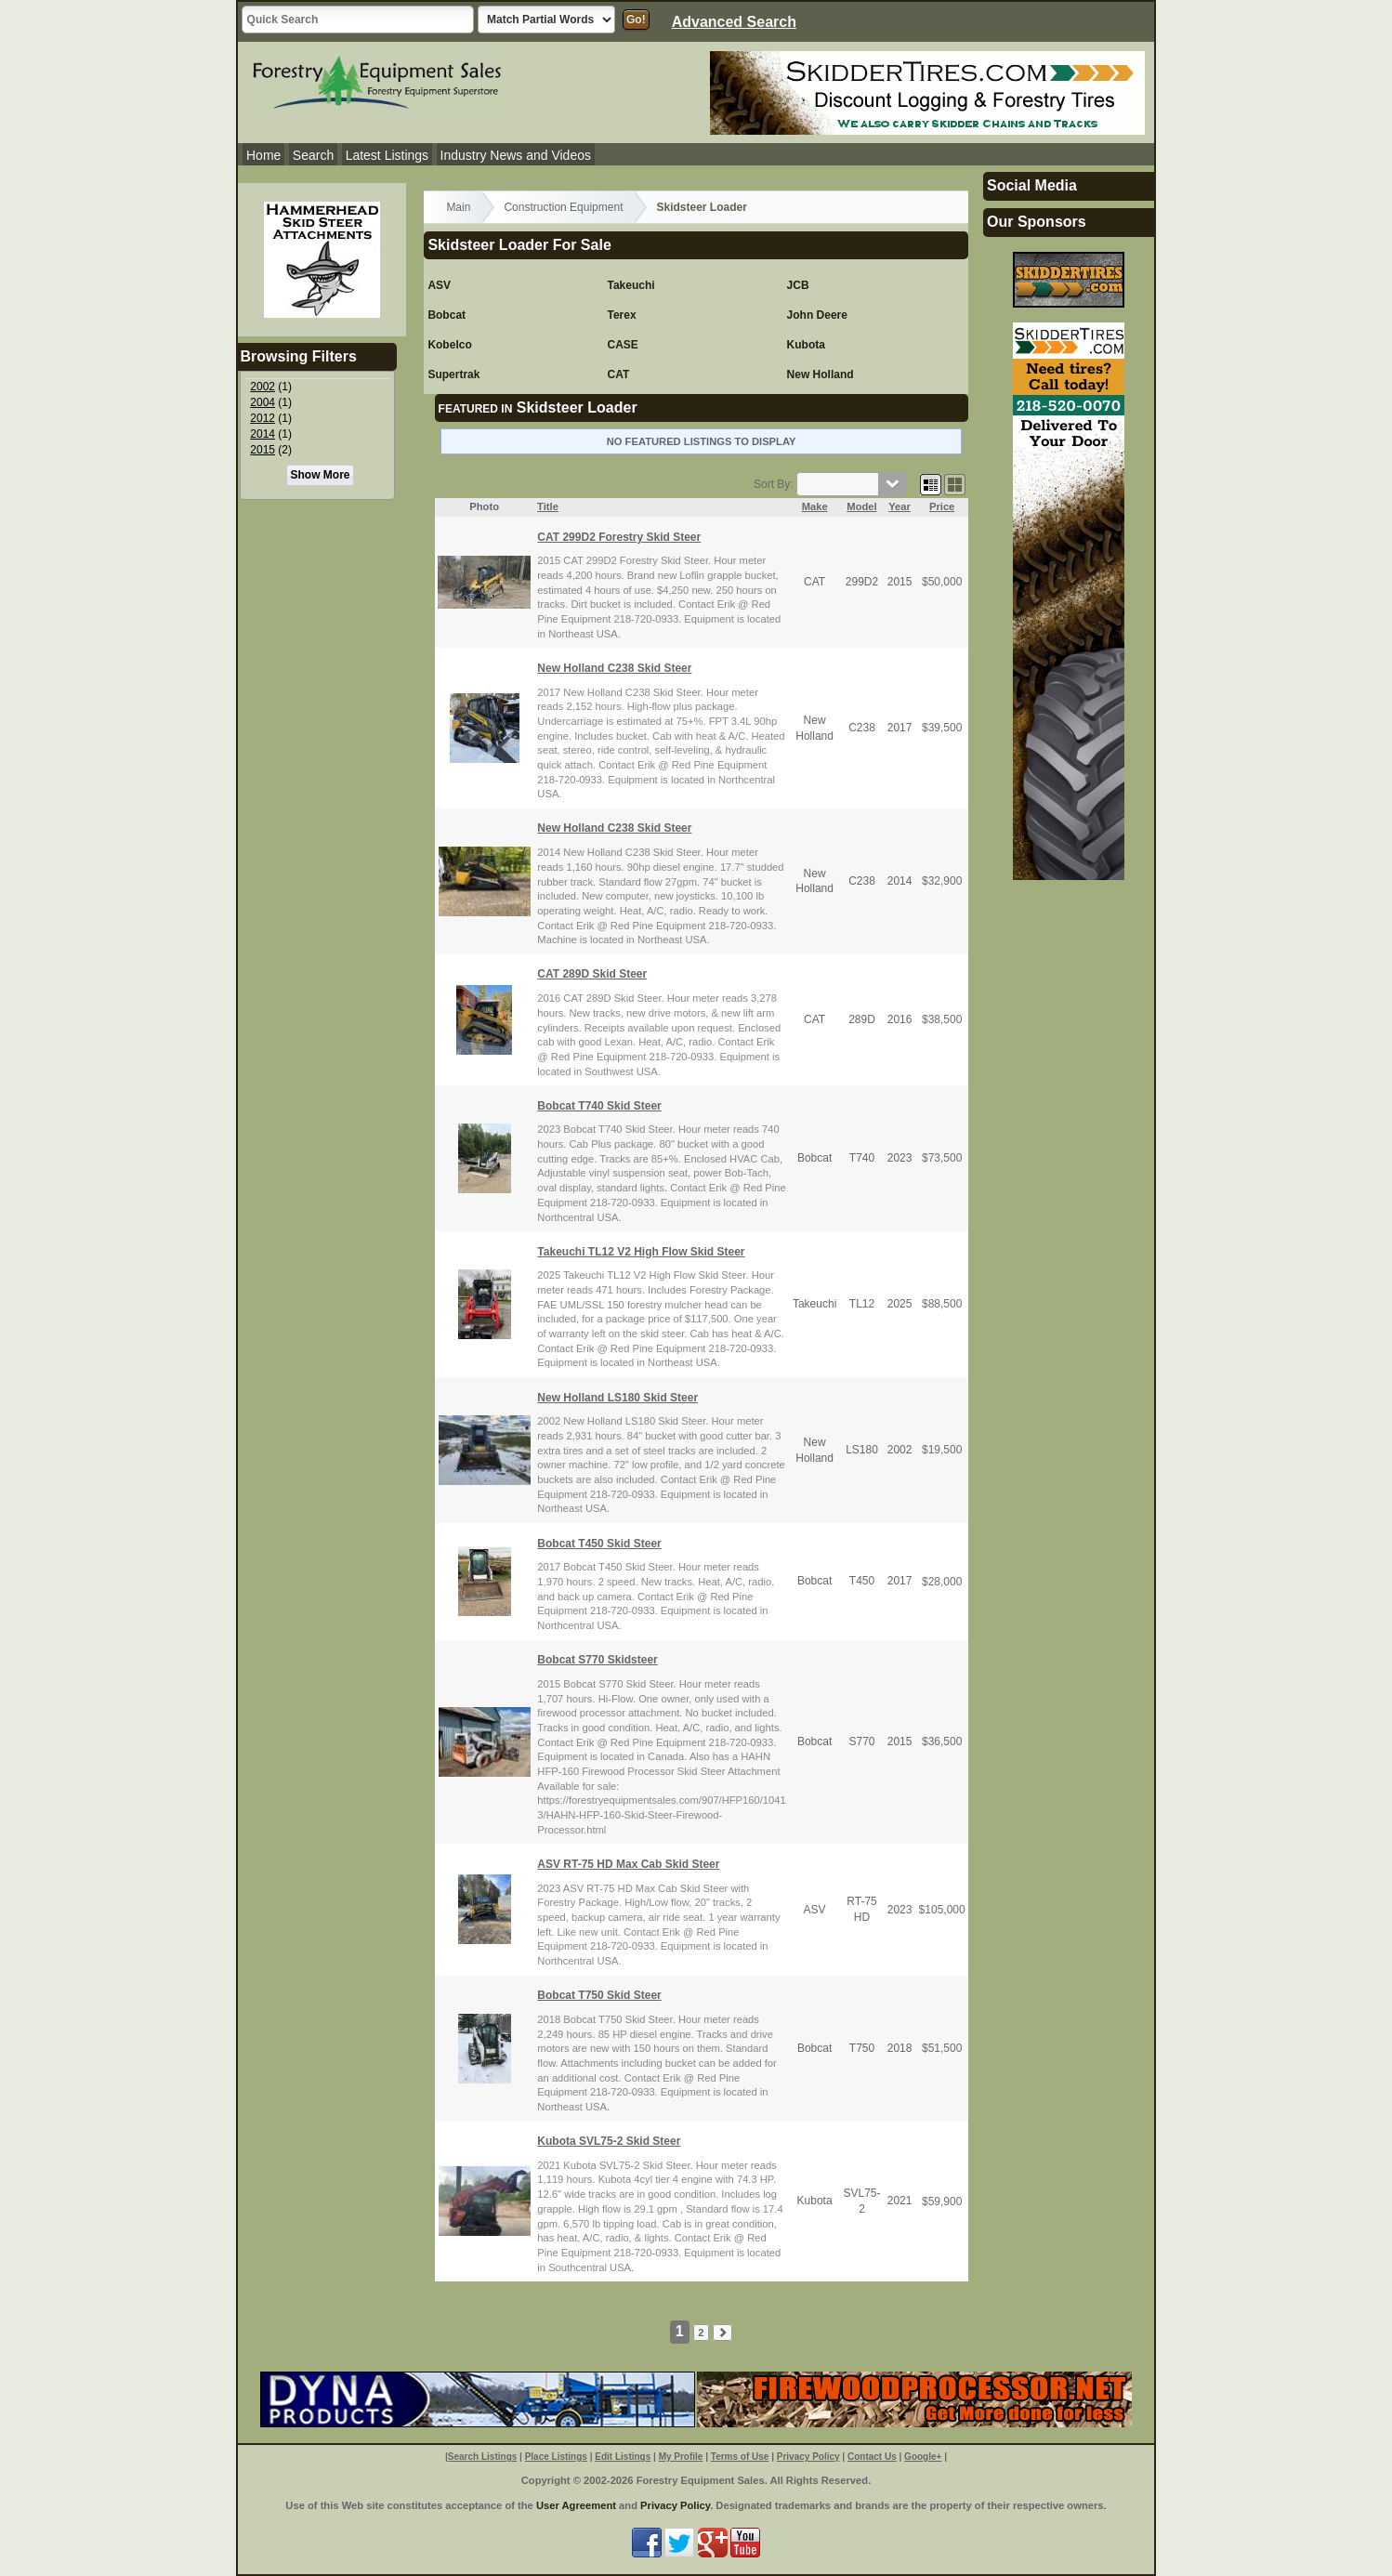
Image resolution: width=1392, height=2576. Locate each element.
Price (941, 506)
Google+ (922, 2456)
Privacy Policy (808, 2456)
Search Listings (482, 2456)
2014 (262, 433)
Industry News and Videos (515, 155)
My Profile (681, 2456)
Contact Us (872, 2456)
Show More (319, 474)
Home (263, 155)
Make (815, 506)
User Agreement (576, 2505)
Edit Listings (622, 2456)
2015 (262, 449)
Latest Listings (387, 155)
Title (547, 506)
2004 (262, 402)
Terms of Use (740, 2456)
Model (861, 506)
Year (899, 506)
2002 (262, 386)
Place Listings (556, 2456)
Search (313, 155)
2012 (262, 418)
